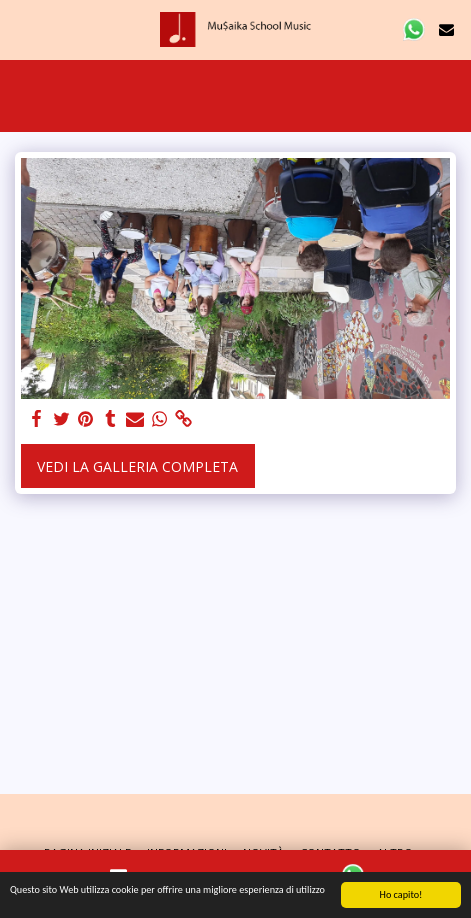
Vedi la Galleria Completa (137, 466)
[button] (22, 28)
